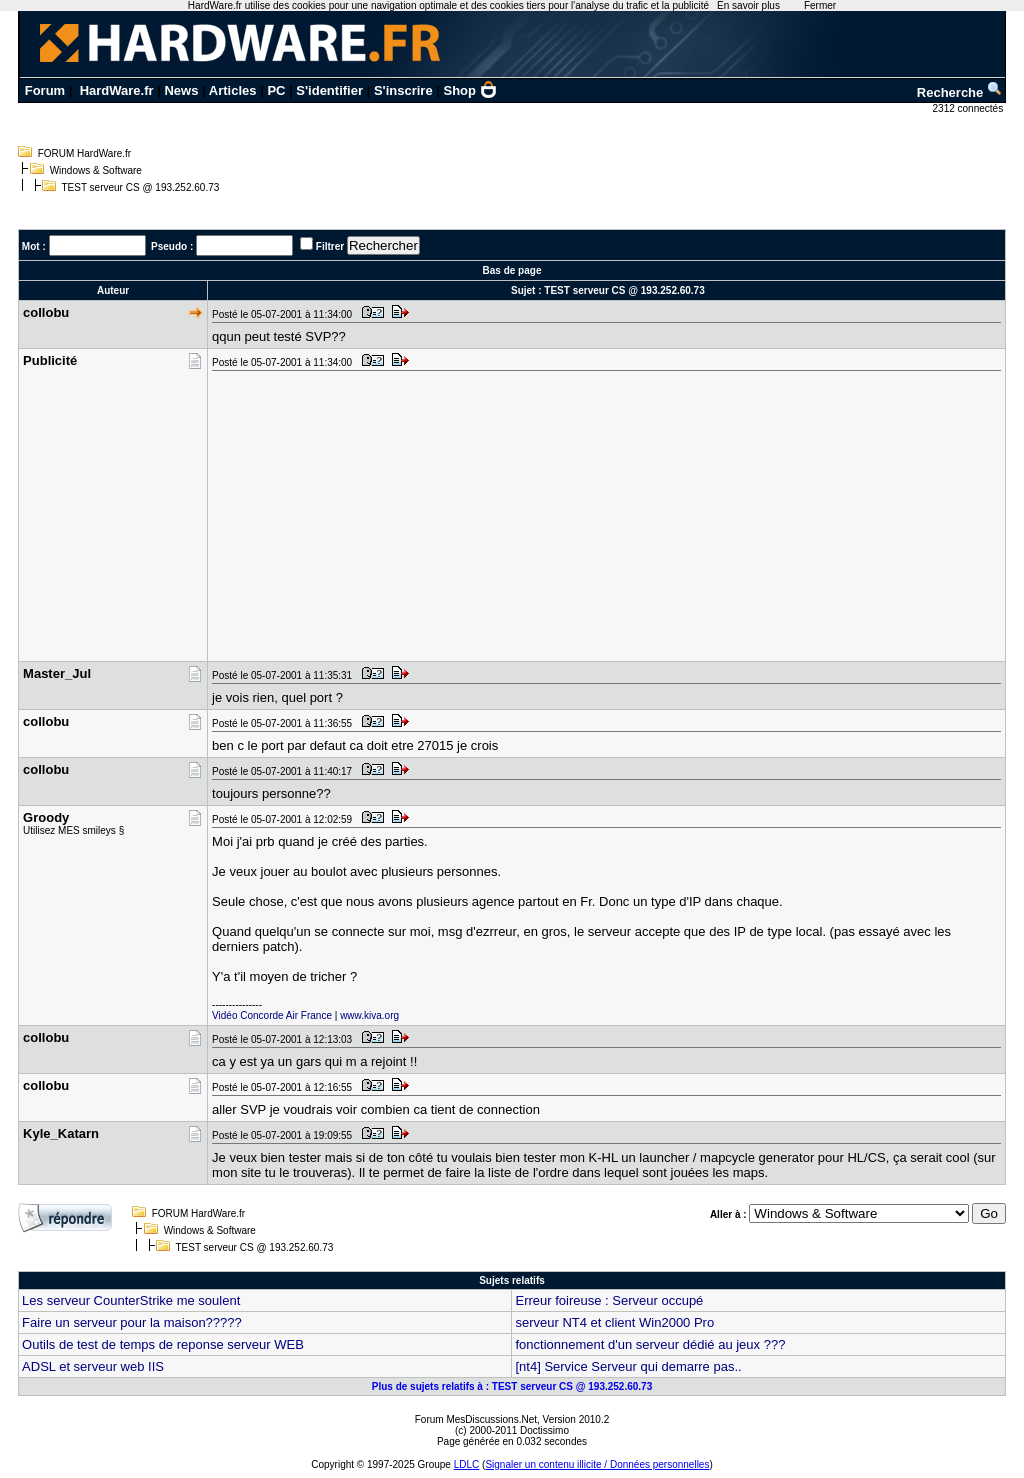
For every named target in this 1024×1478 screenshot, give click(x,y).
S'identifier (329, 90)
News (181, 90)
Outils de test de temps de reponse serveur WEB (163, 1344)
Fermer (820, 5)
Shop (471, 90)
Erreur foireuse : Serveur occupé (609, 1300)
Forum (45, 90)
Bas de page (512, 270)
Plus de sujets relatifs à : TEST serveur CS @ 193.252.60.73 (512, 1386)
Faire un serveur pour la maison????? (132, 1322)
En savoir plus (748, 5)
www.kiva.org (369, 1015)
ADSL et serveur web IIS (93, 1366)
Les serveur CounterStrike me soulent (131, 1300)
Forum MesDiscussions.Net (476, 1419)
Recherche (960, 92)
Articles (233, 90)
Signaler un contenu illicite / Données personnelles (597, 1464)
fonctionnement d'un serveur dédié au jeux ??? (650, 1344)
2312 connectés (969, 108)
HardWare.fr (117, 90)
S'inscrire (403, 90)
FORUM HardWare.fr (85, 153)
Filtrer (330, 246)
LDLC (467, 1464)
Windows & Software (96, 170)
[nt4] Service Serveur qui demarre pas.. (628, 1366)
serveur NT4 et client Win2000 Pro (614, 1322)
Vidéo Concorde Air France (272, 1015)
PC (276, 90)
